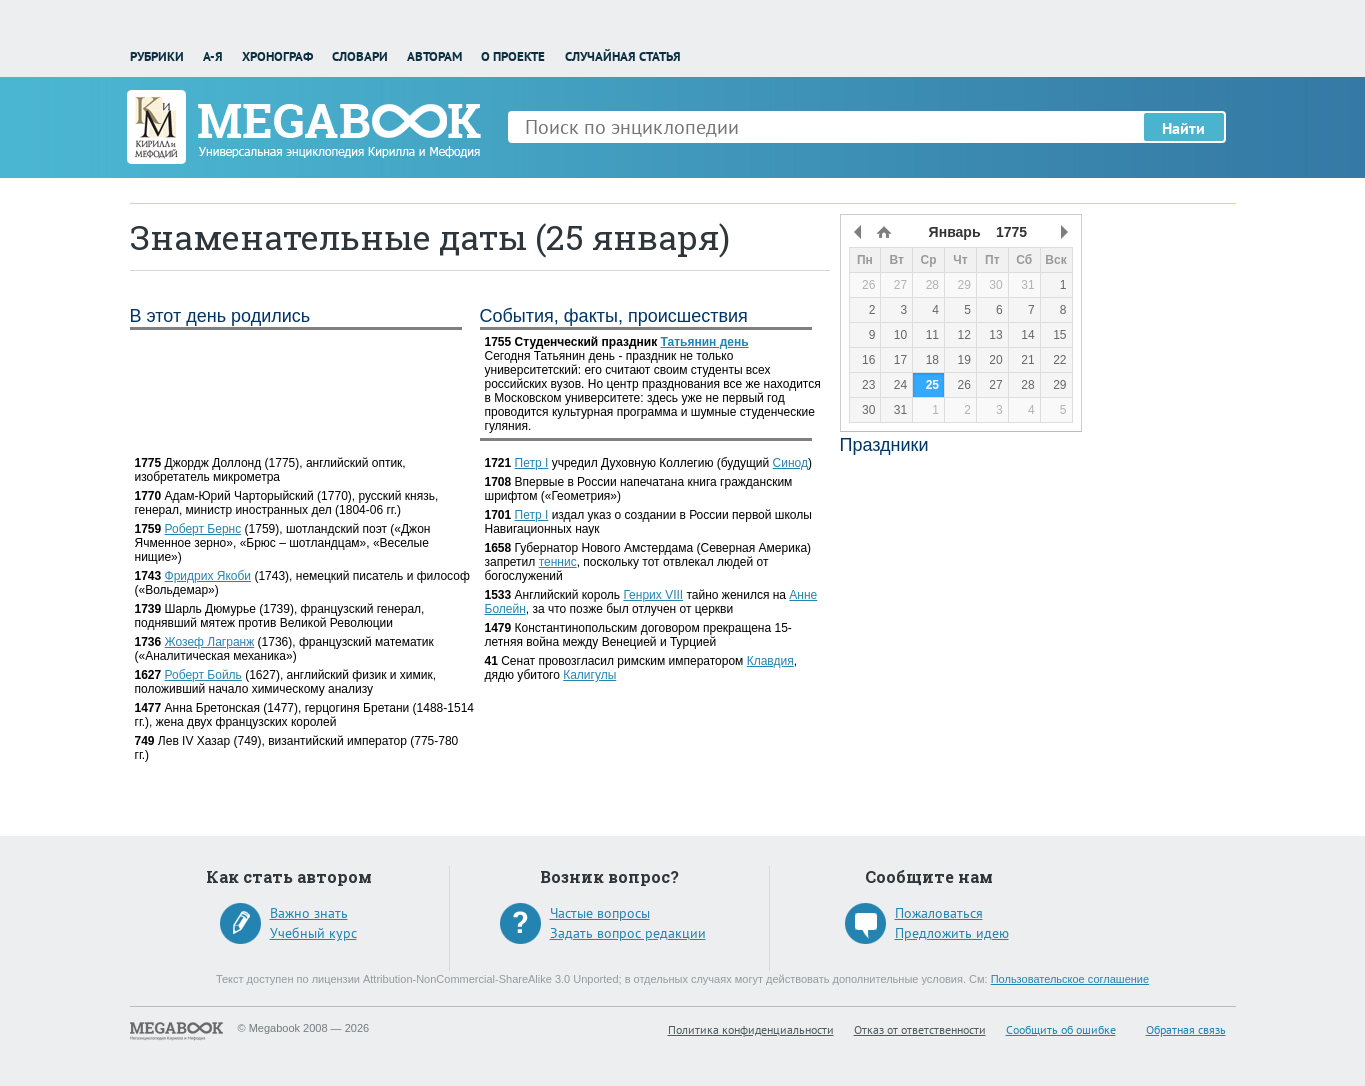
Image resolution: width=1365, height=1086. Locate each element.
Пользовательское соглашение (1070, 979)
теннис (558, 562)
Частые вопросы (600, 913)
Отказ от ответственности (920, 1029)
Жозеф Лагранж (210, 642)
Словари (360, 56)
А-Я (213, 56)
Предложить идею (952, 933)
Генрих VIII (653, 595)
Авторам (434, 56)
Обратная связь (1186, 1029)
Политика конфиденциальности (751, 1029)
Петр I (532, 463)
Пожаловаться (939, 913)
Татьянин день (705, 342)
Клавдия (770, 661)
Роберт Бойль (203, 675)
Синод (790, 463)
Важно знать (309, 913)
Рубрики (157, 56)
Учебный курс (313, 933)
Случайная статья (623, 56)
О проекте (513, 56)
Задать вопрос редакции (628, 933)
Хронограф (277, 56)
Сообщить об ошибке (1061, 1029)
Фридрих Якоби (208, 576)
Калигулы (589, 675)
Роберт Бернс (203, 529)
